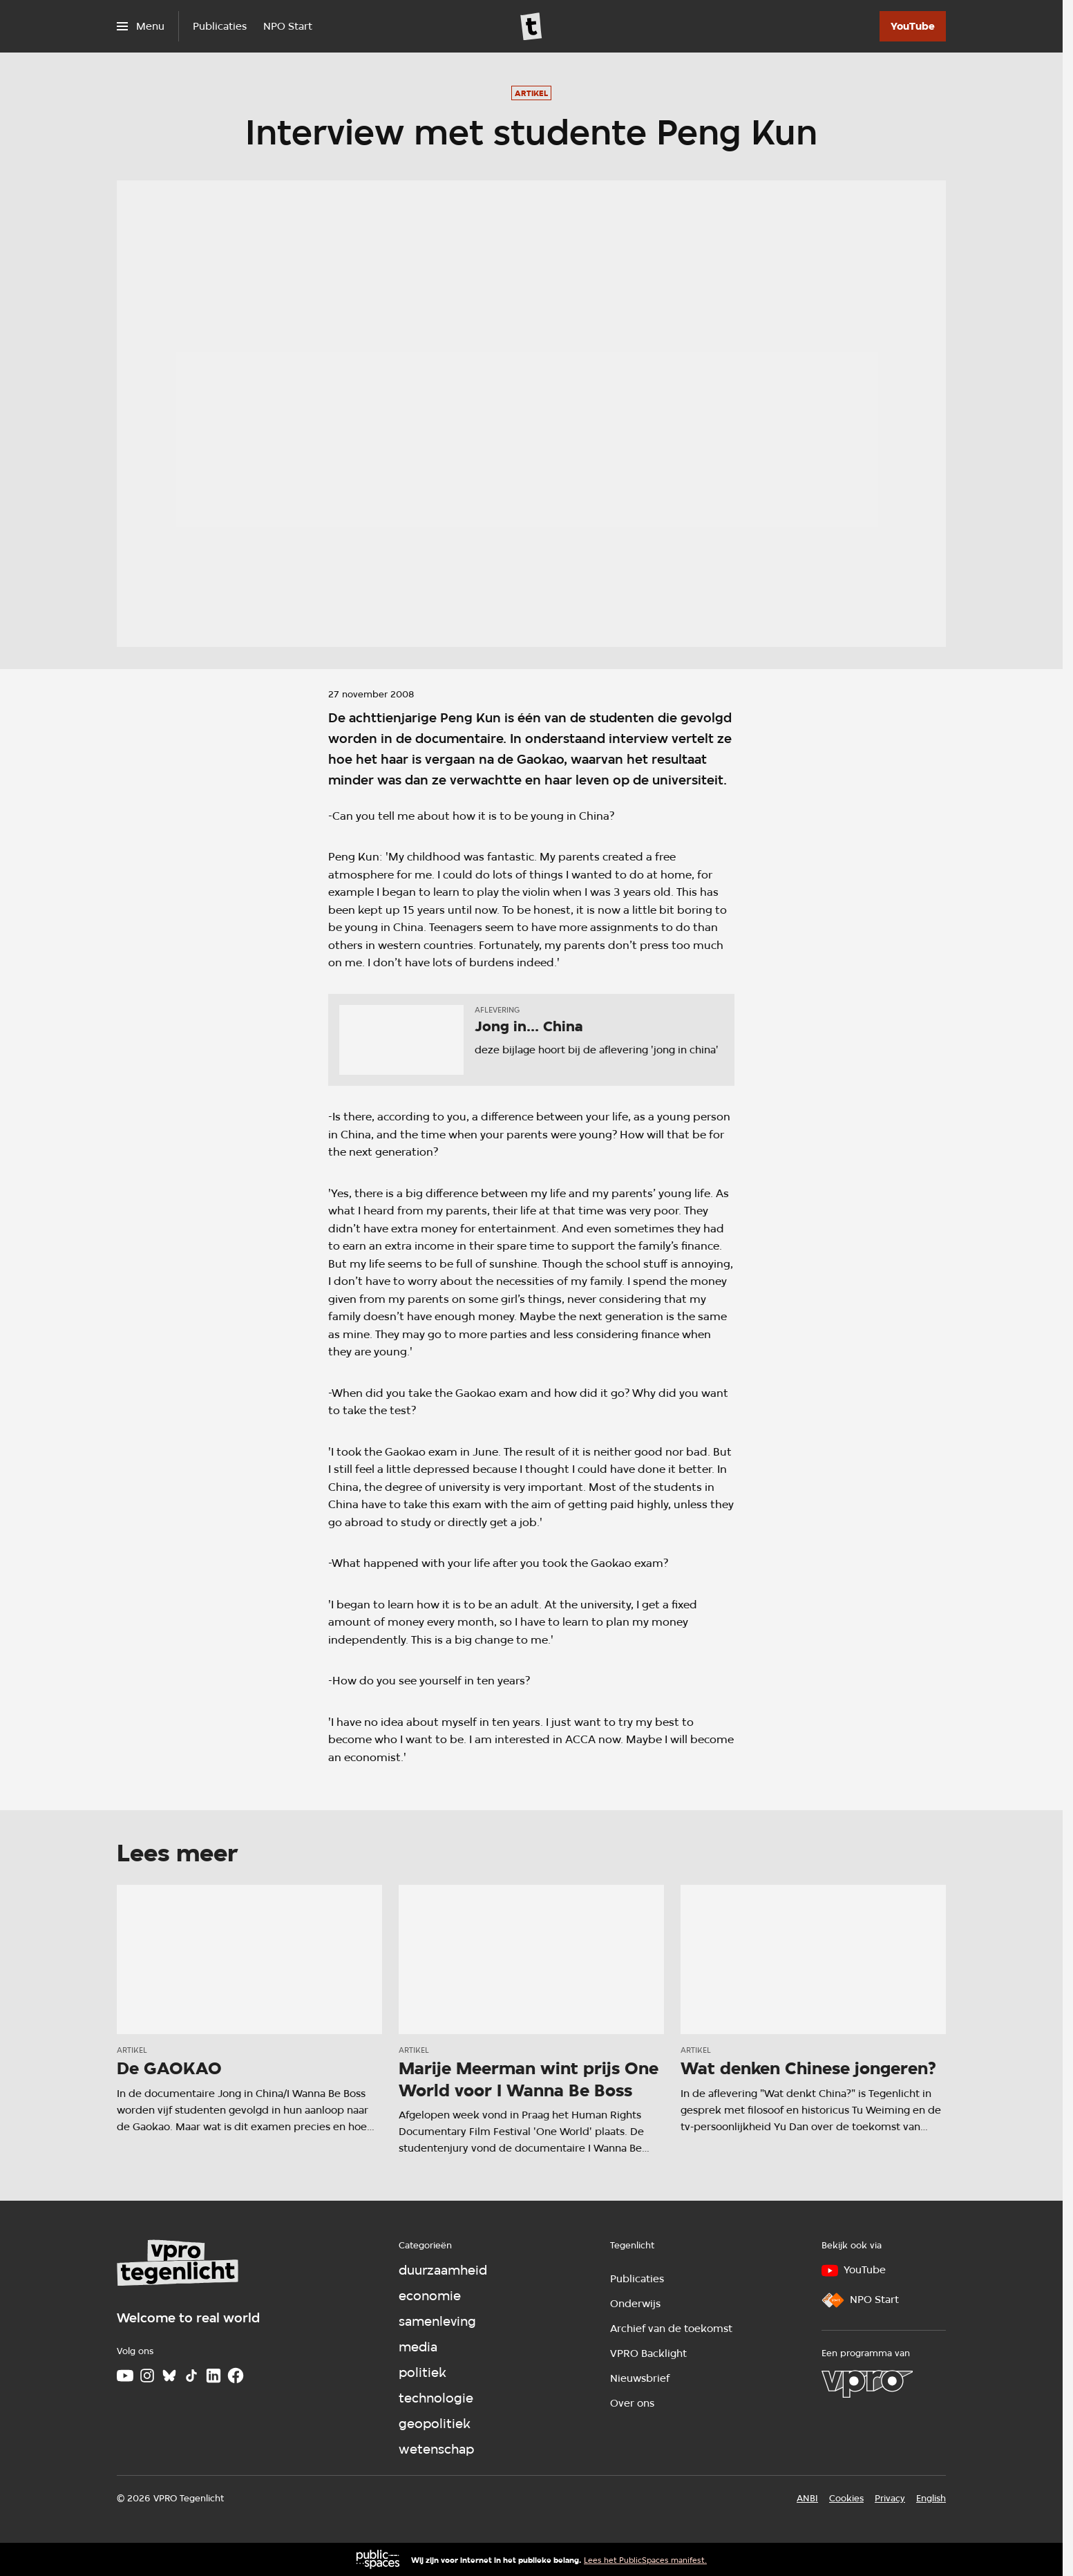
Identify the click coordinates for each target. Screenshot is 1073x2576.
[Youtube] (125, 2375)
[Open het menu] (140, 26)
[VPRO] (867, 2384)
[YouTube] (913, 26)
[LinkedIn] (213, 2375)
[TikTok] (191, 2375)
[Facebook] (235, 2375)
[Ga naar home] (531, 26)
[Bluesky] (169, 2375)
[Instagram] (147, 2375)
